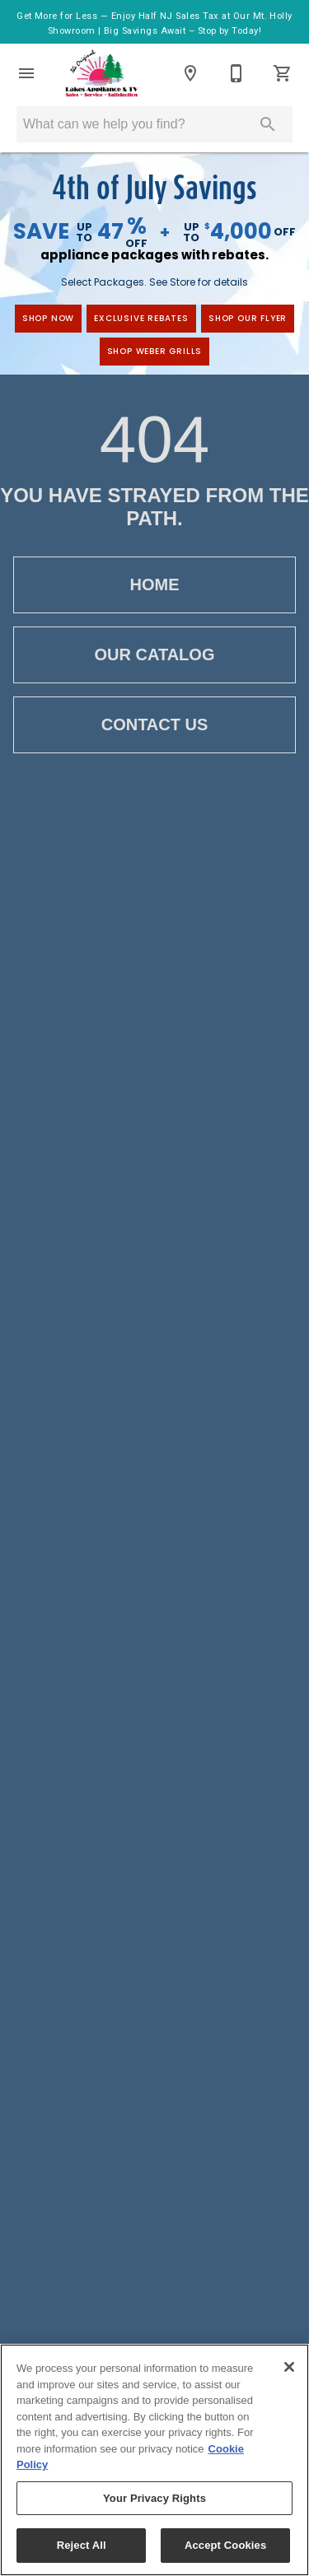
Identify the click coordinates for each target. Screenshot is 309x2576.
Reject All (81, 2545)
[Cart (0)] (282, 73)
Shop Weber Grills (155, 351)
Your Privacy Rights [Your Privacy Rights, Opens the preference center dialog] (154, 2498)
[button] (26, 73)
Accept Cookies (225, 2545)
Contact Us (154, 724)
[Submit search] (268, 124)
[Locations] (190, 73)
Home (154, 585)
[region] (154, 2460)
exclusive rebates (141, 318)
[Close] (289, 2367)
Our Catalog (154, 654)
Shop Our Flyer (247, 318)
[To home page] (102, 73)
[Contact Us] (236, 73)
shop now (48, 318)
